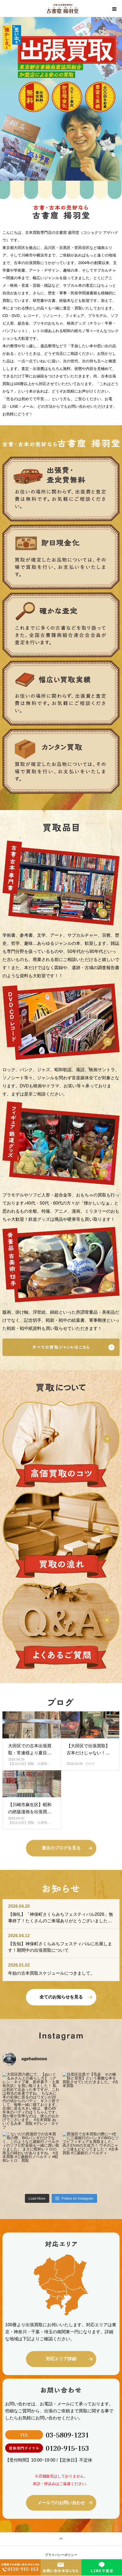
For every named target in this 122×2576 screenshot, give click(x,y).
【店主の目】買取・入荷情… (29, 1764)
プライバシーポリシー (61, 2555)
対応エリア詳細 (61, 2358)
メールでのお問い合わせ (61, 2502)
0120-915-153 (67, 2448)
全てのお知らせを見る (61, 1997)
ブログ (90, 1764)
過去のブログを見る (61, 1848)
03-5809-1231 (67, 2435)
